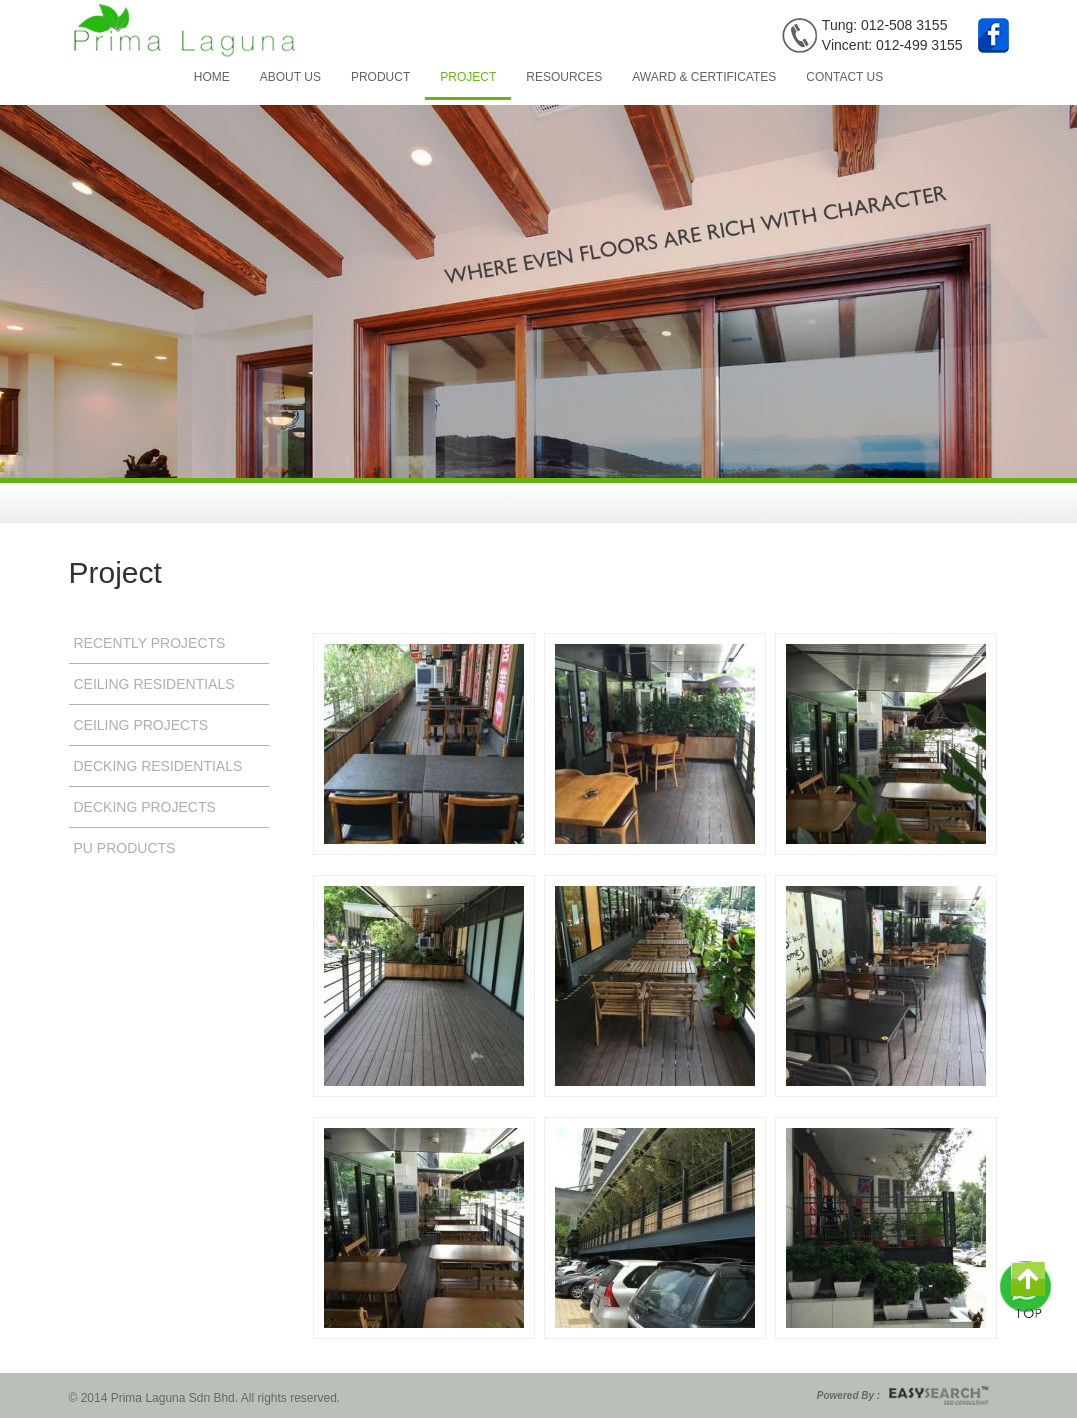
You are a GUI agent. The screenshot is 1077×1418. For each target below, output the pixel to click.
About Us (290, 77)
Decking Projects (145, 807)
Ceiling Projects (141, 725)
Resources (564, 77)
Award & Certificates (704, 77)
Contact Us (844, 77)
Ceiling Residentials (154, 684)
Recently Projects (150, 643)
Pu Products (125, 848)
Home (212, 77)
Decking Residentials (158, 766)
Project (468, 77)
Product (380, 77)
